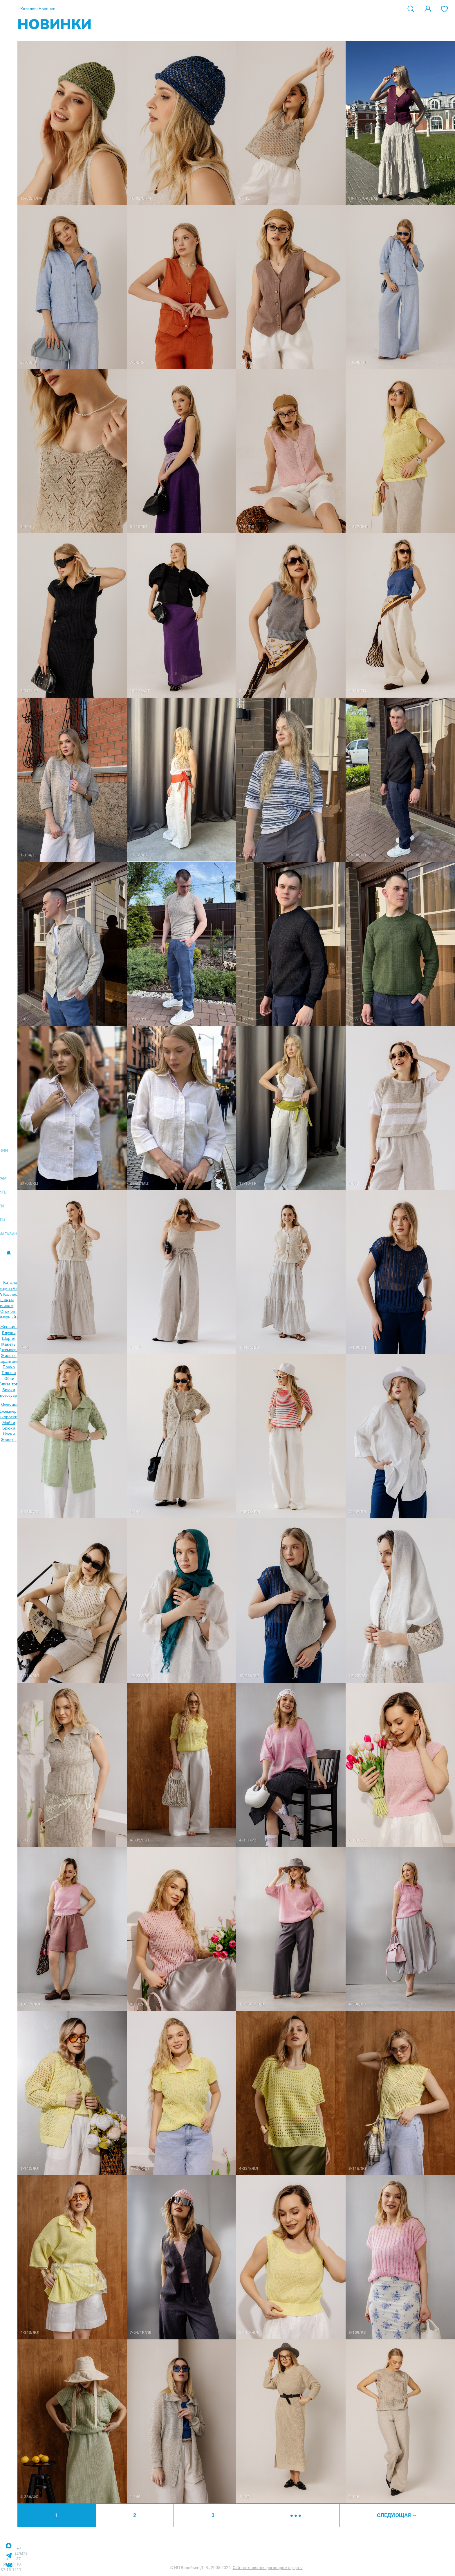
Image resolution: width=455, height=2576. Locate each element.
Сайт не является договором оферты (268, 2567)
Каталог (28, 8)
